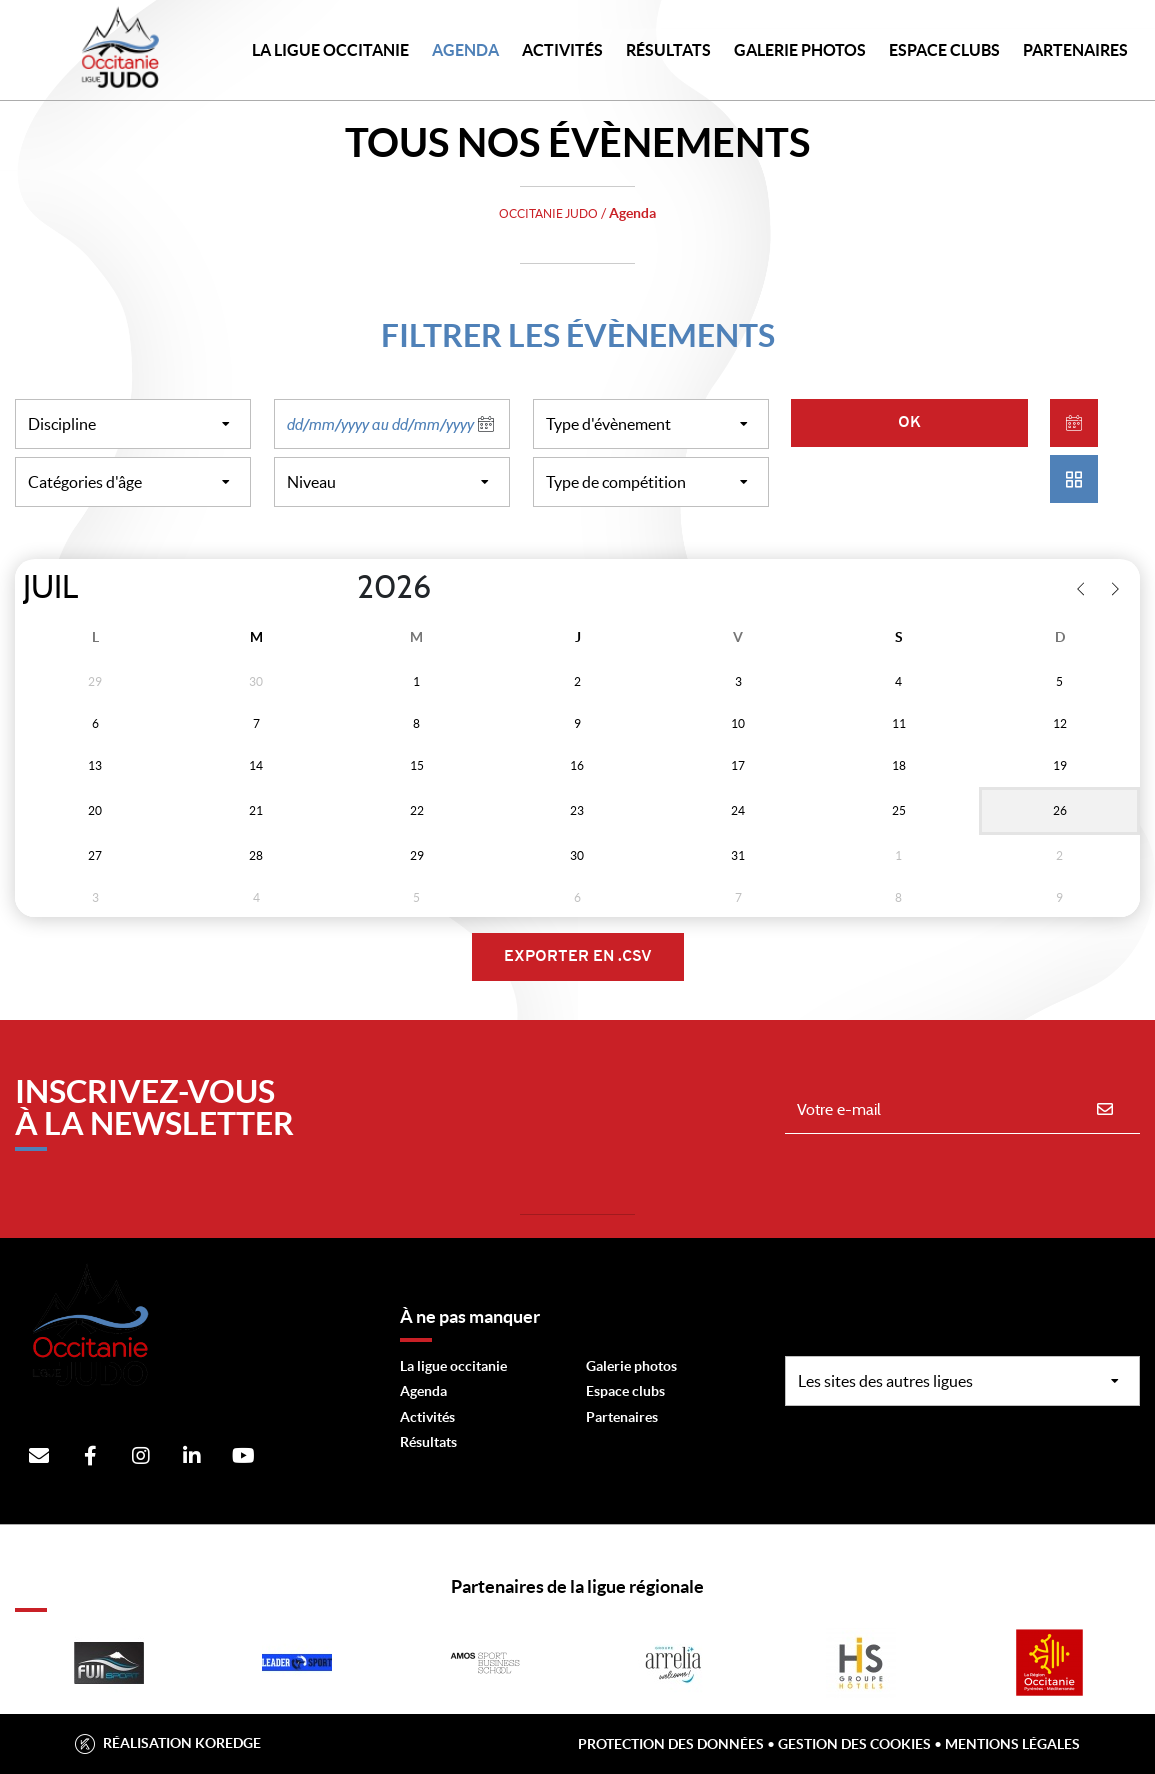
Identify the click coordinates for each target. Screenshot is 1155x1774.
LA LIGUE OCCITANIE (330, 50)
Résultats (668, 50)
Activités (562, 50)
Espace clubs (625, 1391)
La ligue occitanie (453, 1366)
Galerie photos (800, 50)
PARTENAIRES (1075, 50)
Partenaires (622, 1417)
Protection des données (671, 1744)
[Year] (341, 588)
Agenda (465, 50)
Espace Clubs (944, 50)
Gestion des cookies (854, 1744)
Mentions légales (1012, 1744)
